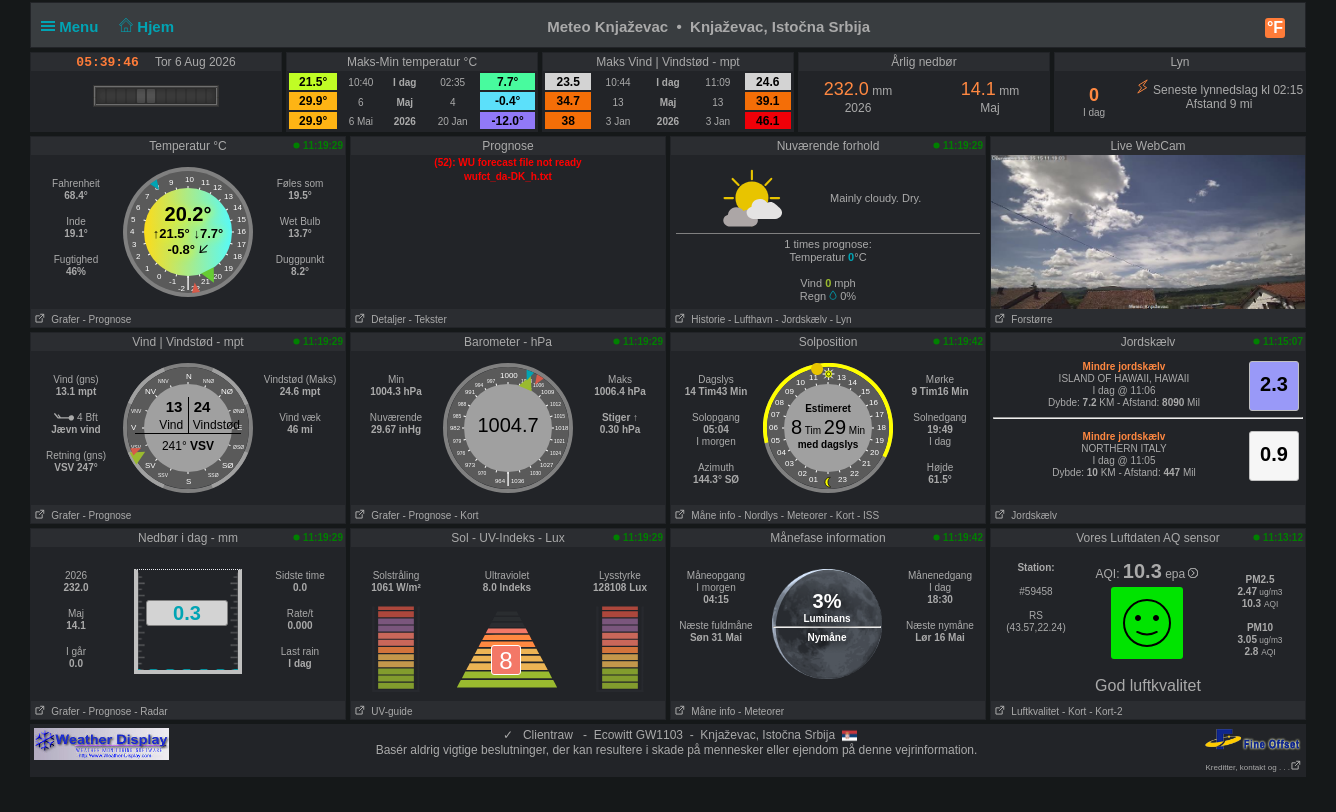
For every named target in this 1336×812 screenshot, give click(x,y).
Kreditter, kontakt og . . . (1254, 767)
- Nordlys (758, 515)
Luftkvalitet (1025, 711)
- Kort (466, 515)
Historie (698, 319)
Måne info (703, 515)
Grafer (55, 319)
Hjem (145, 26)
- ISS (868, 515)
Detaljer (378, 319)
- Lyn (841, 319)
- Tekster (428, 319)
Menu (74, 26)
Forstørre (1021, 319)
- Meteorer (804, 515)
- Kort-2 (1104, 711)
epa (1181, 574)
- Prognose (106, 319)
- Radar (150, 711)
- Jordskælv (801, 319)
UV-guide (381, 711)
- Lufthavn (750, 319)
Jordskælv (1024, 515)
